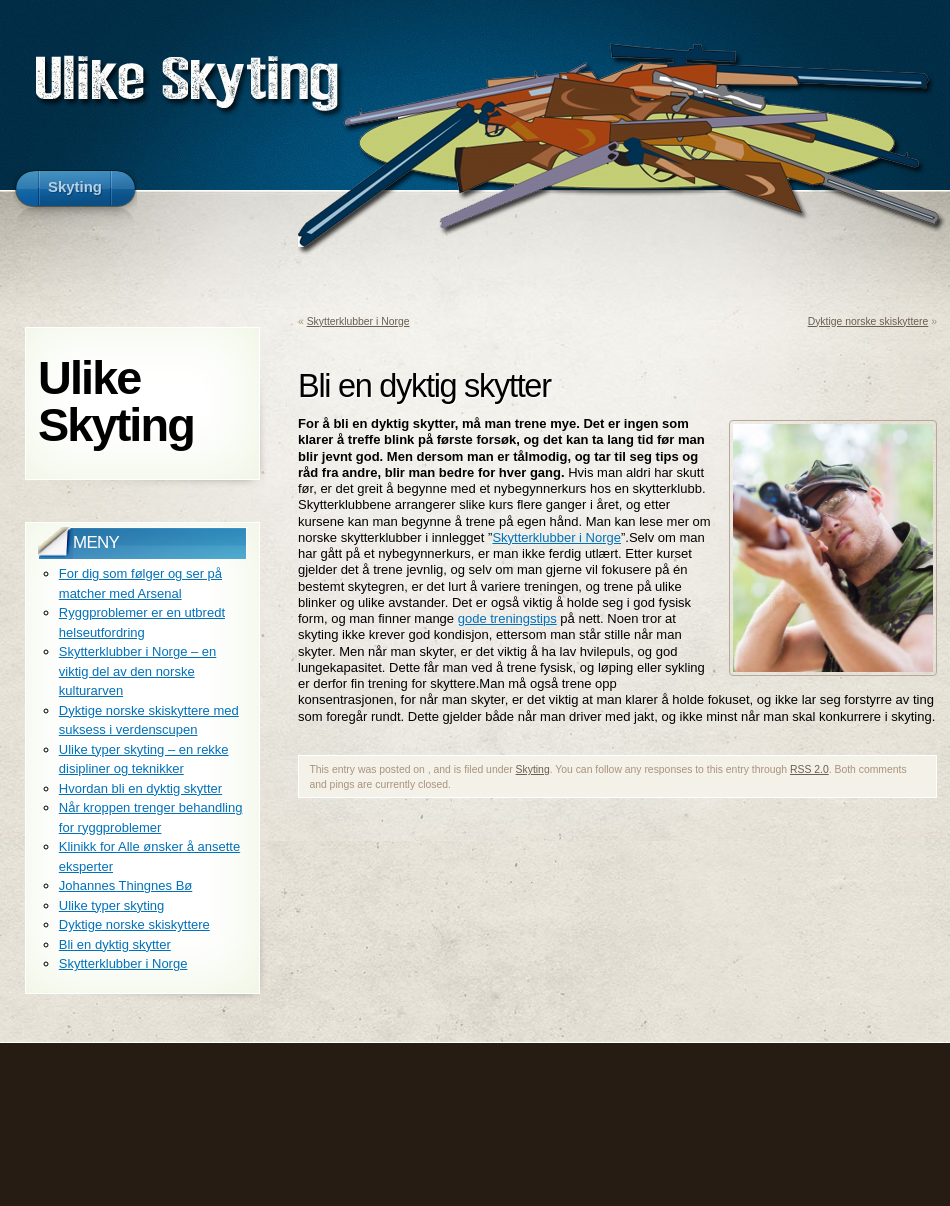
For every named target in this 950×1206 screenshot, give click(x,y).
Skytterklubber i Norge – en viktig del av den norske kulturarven (138, 671)
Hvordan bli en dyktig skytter (140, 788)
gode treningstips (507, 618)
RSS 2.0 (809, 769)
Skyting (533, 769)
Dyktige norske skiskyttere (868, 321)
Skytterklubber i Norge (358, 321)
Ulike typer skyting (111, 905)
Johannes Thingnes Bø (125, 885)
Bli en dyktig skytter (115, 944)
